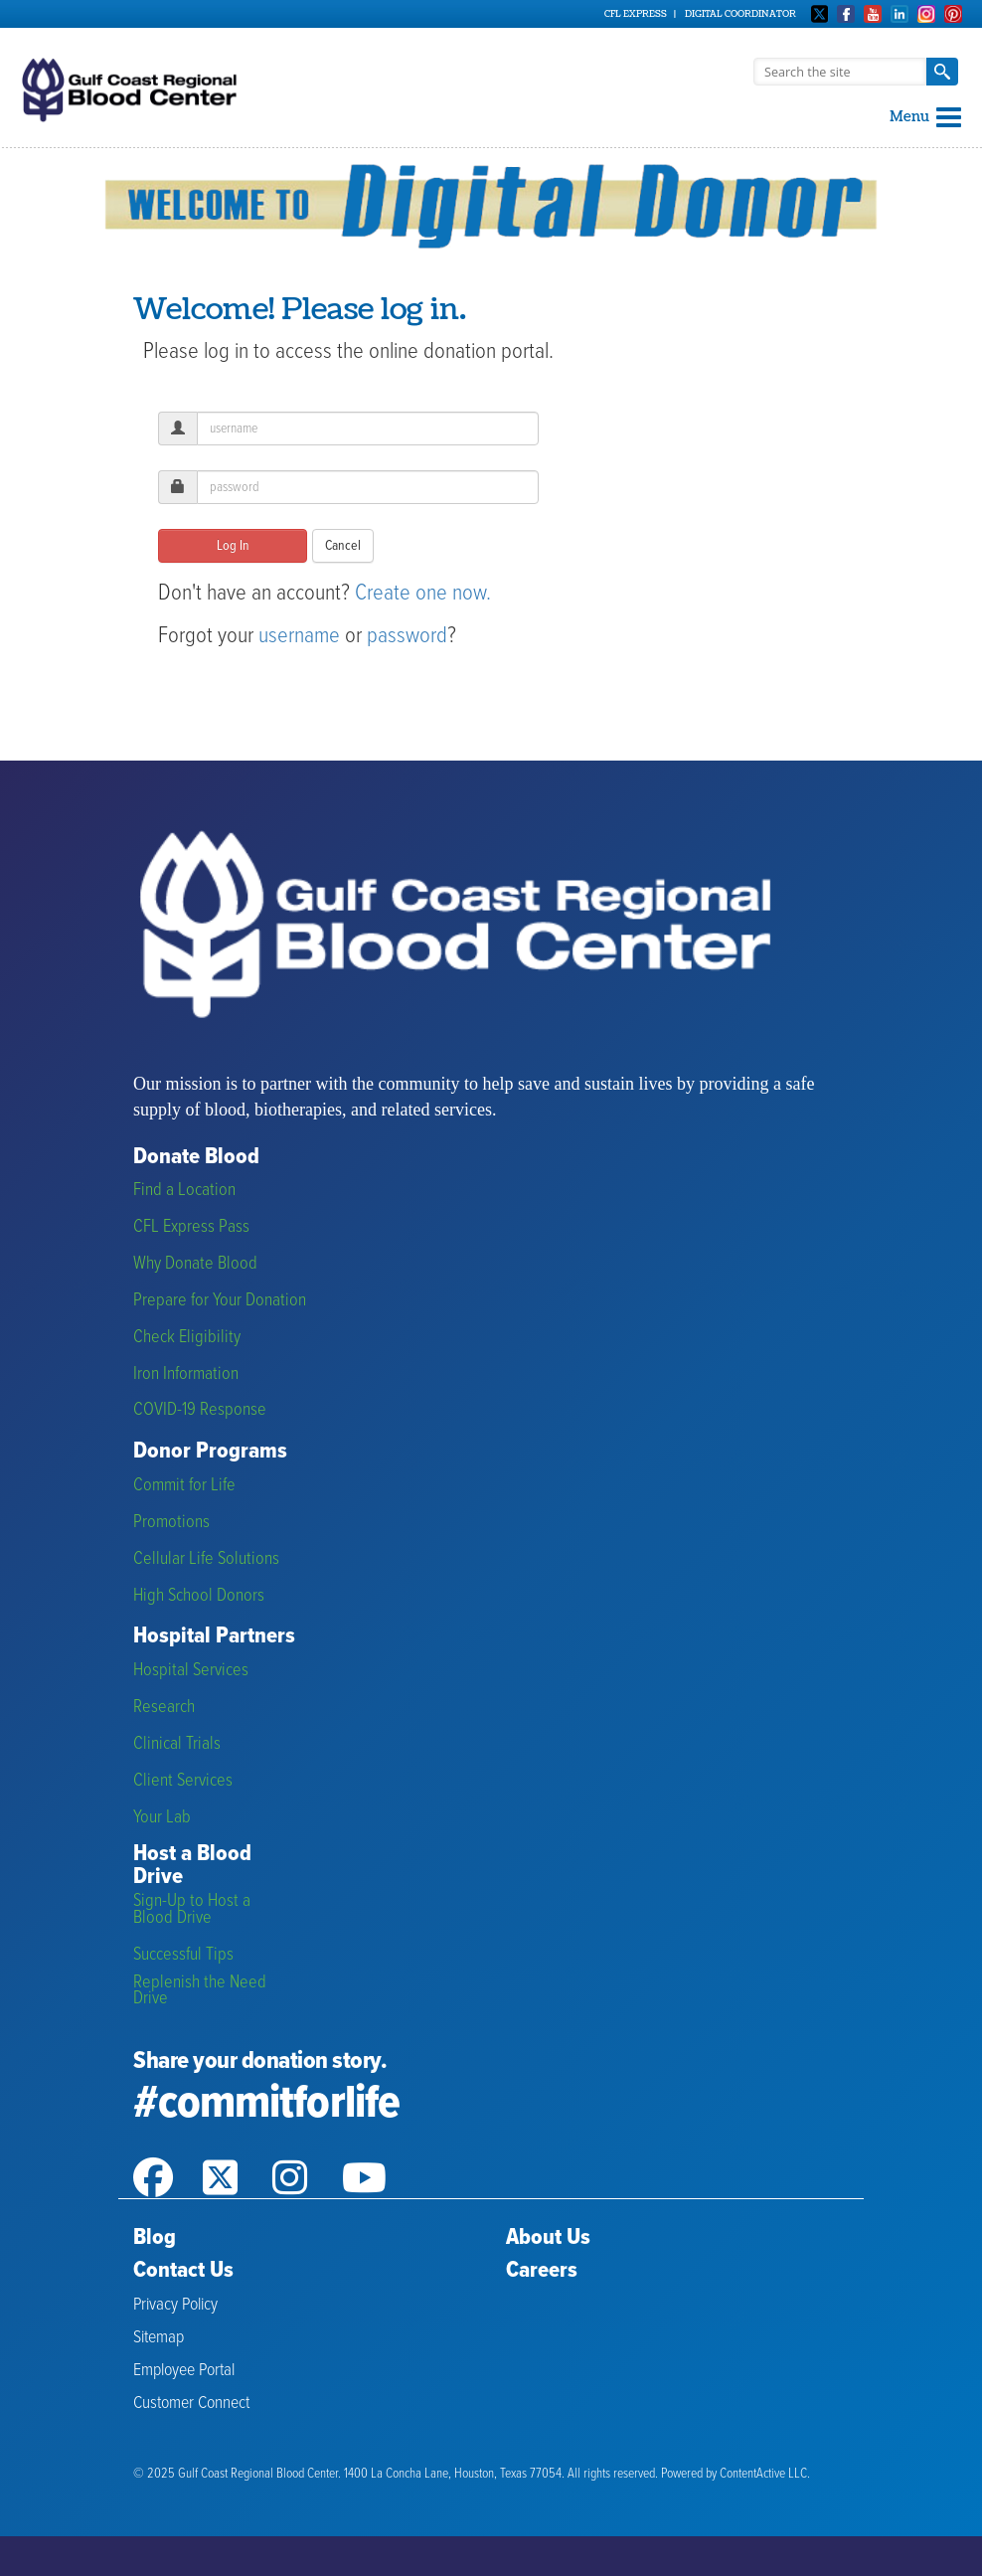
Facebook (846, 14)
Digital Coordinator (740, 14)
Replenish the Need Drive (199, 1991)
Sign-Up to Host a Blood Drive (191, 1909)
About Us (548, 2238)
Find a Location (184, 1190)
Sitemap (158, 2337)
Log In (233, 546)
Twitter (820, 14)
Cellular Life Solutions (206, 1559)
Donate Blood (196, 1157)
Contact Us (183, 2271)
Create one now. (423, 593)
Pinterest (953, 14)
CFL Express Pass (191, 1227)
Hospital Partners (214, 1637)
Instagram (926, 14)
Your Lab (162, 1817)
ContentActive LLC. (765, 2474)
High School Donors (198, 1596)
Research (164, 1707)
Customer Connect (191, 2403)
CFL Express (635, 14)
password (407, 636)
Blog (154, 2238)
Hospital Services (190, 1670)
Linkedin (899, 14)
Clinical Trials (177, 1744)
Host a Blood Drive (192, 1866)
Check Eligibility (187, 1337)
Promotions (171, 1522)
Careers (541, 2271)
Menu (925, 116)
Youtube (873, 14)
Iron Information (186, 1374)
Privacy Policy (175, 2305)
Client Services (183, 1781)
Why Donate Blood (195, 1264)
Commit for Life (184, 1485)
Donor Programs (210, 1452)
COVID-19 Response (199, 1410)
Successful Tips (183, 1955)
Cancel (343, 546)
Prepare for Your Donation (219, 1300)
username (299, 636)
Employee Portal (184, 2370)
